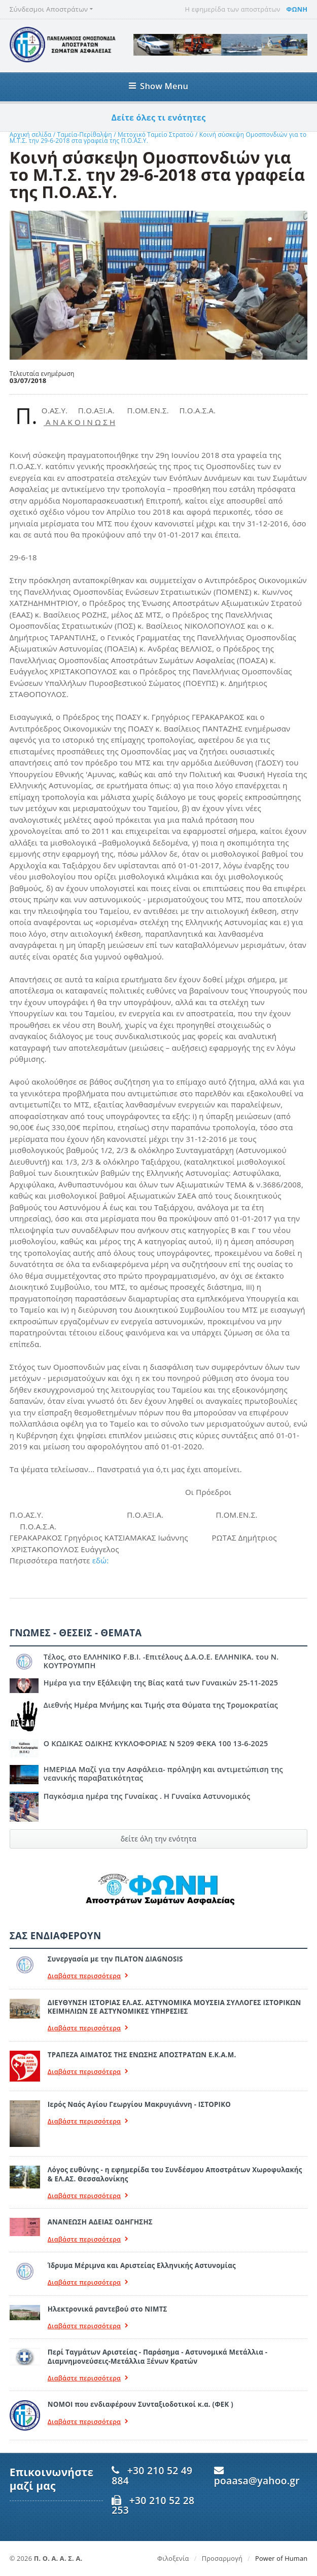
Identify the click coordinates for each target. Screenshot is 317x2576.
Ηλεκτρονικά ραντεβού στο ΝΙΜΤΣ (107, 2309)
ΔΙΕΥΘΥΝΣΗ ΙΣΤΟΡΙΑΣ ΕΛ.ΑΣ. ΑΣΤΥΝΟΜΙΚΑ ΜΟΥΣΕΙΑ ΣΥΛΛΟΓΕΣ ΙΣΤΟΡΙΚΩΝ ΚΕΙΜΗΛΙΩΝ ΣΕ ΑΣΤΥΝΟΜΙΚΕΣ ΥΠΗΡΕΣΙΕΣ (174, 2007)
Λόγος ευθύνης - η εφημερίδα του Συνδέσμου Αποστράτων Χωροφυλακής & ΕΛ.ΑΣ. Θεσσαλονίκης (175, 2174)
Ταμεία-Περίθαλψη (84, 134)
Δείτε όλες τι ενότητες (159, 117)
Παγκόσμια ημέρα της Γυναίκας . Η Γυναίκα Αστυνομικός (147, 1796)
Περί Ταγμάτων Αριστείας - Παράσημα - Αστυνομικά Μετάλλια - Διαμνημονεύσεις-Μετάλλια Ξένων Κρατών (157, 2356)
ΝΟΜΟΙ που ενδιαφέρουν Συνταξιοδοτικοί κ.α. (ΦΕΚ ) (140, 2404)
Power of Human (281, 2558)
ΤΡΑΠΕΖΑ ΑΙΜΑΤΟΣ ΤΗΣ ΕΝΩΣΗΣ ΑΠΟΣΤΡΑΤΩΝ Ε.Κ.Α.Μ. (142, 2054)
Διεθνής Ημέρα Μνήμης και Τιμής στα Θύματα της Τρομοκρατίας (161, 1705)
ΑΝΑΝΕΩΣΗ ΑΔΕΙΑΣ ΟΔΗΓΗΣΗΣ (100, 2221)
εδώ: (100, 1560)
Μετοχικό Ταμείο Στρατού (156, 134)
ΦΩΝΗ (296, 9)
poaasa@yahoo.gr (257, 2480)
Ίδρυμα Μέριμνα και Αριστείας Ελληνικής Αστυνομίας (142, 2265)
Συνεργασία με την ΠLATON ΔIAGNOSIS (115, 1959)
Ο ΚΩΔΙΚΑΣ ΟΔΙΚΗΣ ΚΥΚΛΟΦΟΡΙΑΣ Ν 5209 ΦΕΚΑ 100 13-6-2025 (156, 1743)
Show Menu (158, 86)
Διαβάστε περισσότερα (88, 1976)
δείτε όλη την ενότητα (159, 1838)
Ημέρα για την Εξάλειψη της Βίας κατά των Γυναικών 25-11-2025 (161, 1682)
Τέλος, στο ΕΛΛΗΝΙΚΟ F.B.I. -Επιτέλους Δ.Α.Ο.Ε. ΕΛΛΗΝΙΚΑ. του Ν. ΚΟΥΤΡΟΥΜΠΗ (161, 1661)
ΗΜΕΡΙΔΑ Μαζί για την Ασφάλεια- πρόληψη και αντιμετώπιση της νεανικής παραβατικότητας (163, 1773)
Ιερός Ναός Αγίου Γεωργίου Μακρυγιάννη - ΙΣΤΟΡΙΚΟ (139, 2104)
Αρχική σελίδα (31, 134)
